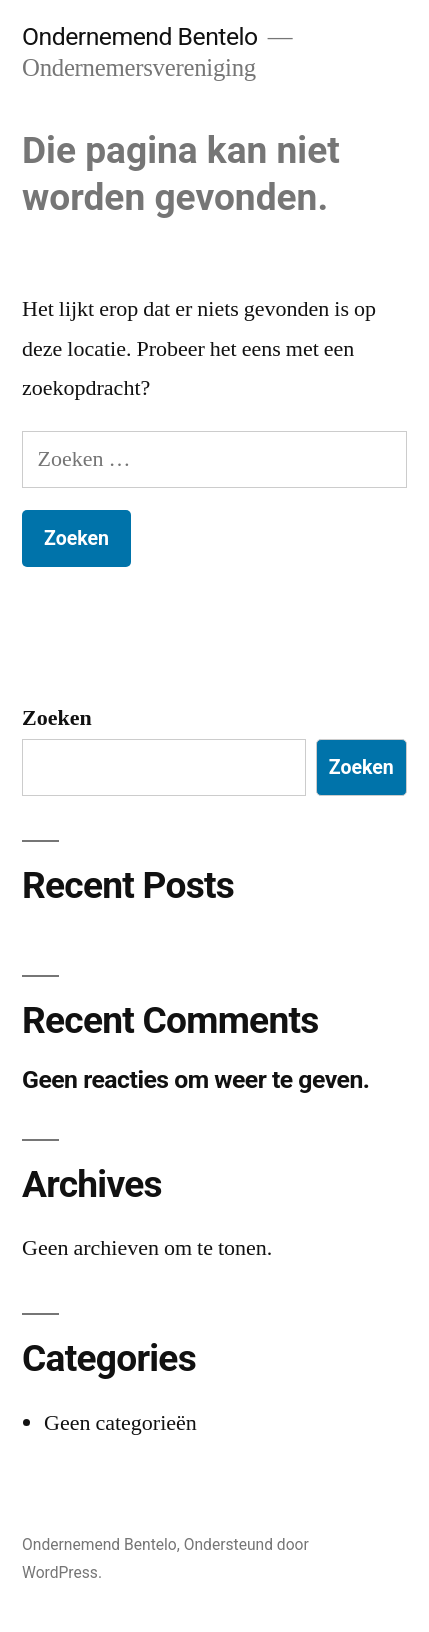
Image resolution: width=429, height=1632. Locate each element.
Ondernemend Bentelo (140, 36)
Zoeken (57, 718)
